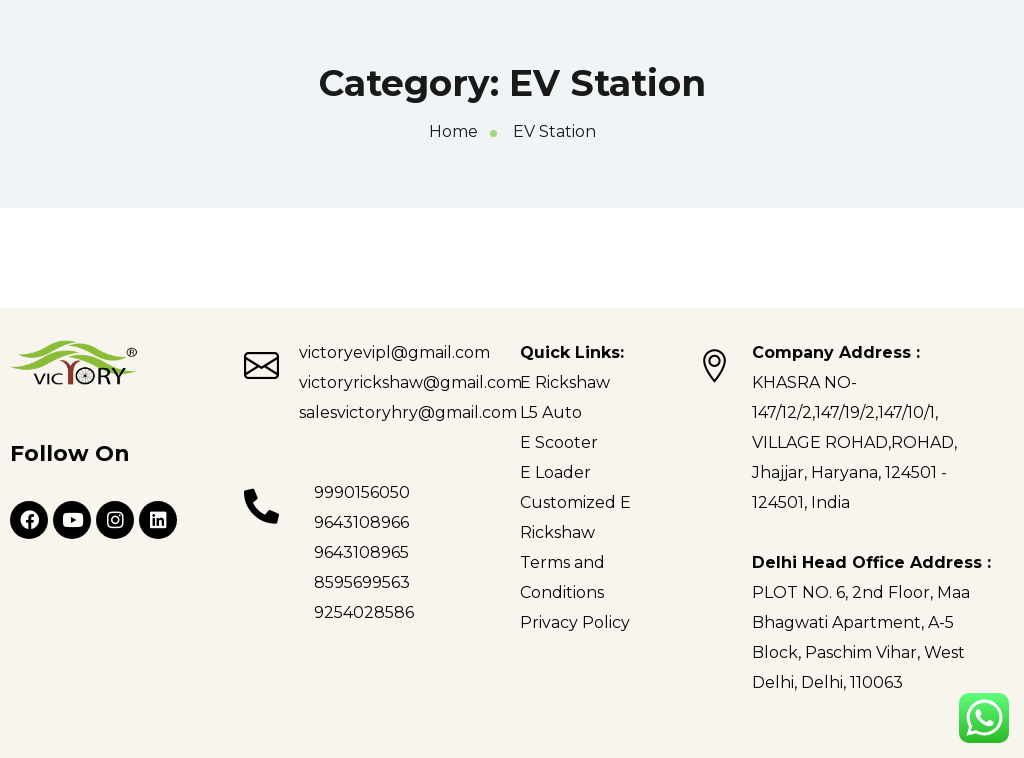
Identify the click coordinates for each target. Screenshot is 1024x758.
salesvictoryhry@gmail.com (408, 412)
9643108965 (361, 552)
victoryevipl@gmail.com (394, 352)
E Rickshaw (565, 382)
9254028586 (364, 612)
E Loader (555, 472)
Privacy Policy (575, 622)
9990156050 (362, 492)
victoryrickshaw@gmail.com (410, 382)
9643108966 (361, 522)
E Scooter (559, 442)
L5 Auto (551, 412)
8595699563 (362, 582)
